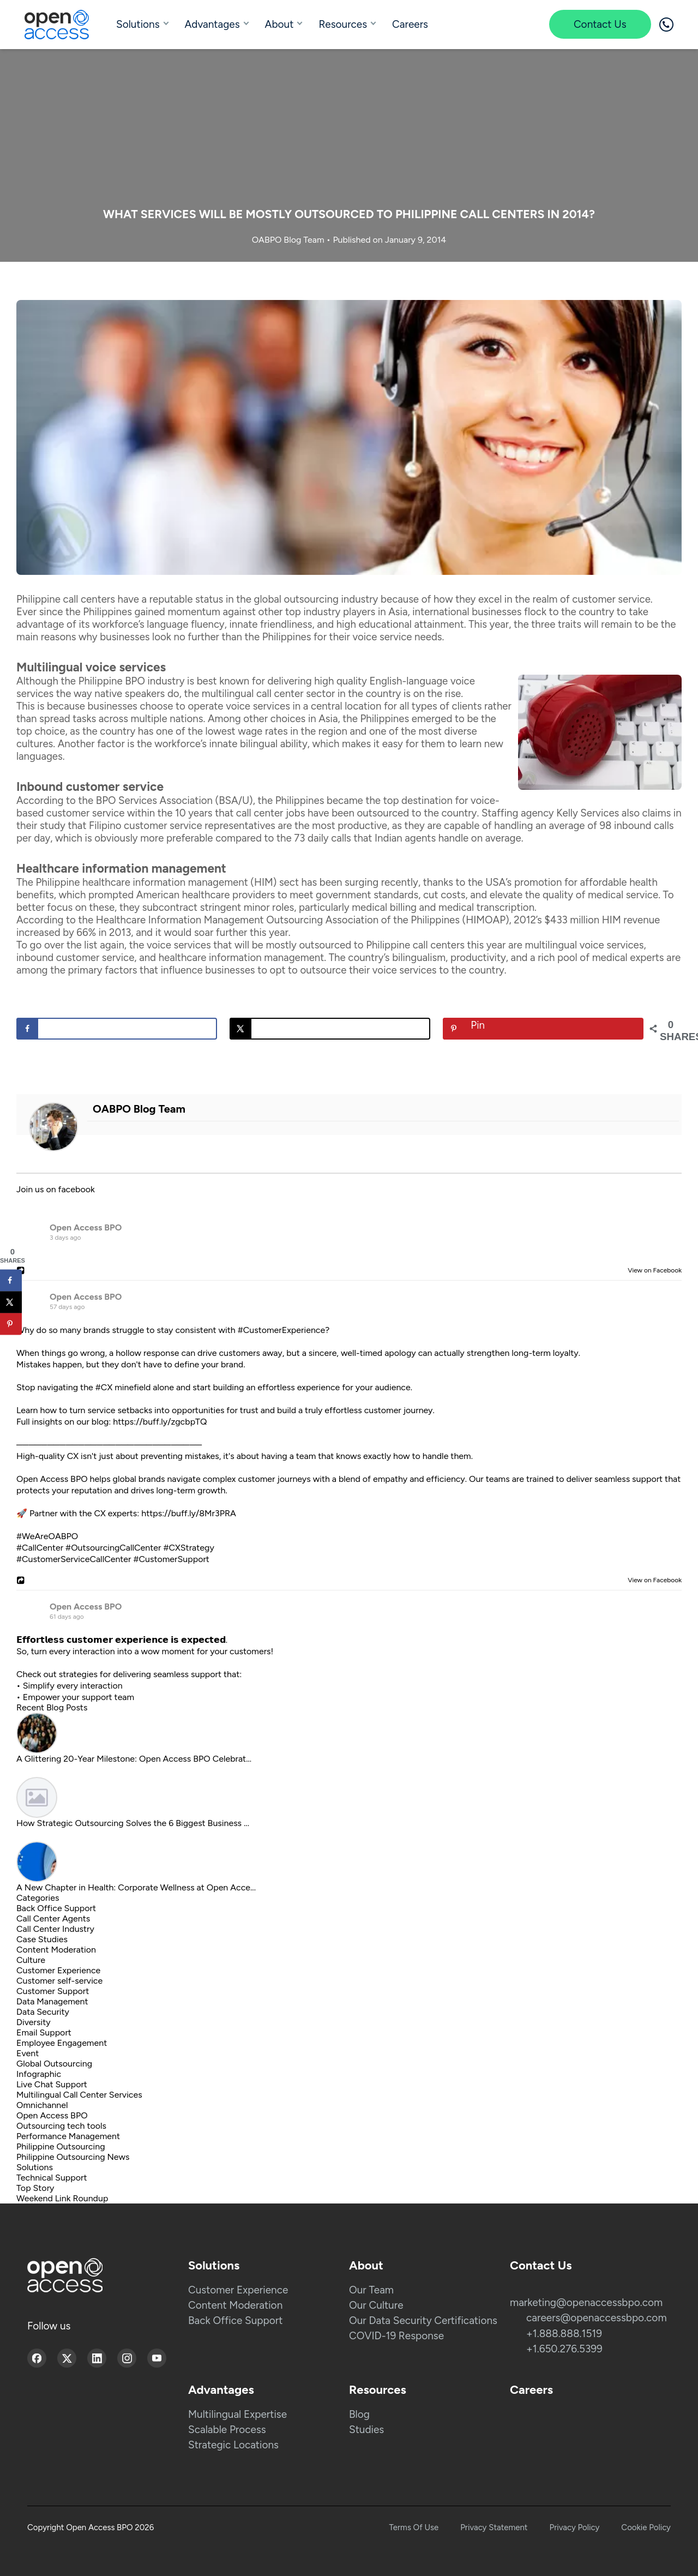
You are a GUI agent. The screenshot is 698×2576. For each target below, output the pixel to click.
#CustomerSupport (171, 1559)
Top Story (35, 2188)
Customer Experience (58, 1970)
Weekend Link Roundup (62, 2198)
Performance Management (68, 2136)
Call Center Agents (53, 1918)
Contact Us (600, 24)
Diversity (33, 2022)
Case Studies (42, 1939)
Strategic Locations (233, 2445)
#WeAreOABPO (47, 1536)
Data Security (42, 2012)
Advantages (212, 24)
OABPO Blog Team (289, 240)
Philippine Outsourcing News (72, 2157)
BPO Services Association (154, 800)
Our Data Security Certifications (423, 2320)
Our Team (371, 2290)
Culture (30, 1960)
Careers (410, 24)
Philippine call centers (65, 599)
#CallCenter (39, 1547)
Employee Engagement (61, 2043)
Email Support (43, 2032)
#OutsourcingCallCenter (113, 1547)
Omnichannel (42, 2105)
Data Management (52, 2001)
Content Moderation (56, 1949)
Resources (342, 24)
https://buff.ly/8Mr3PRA (188, 1513)
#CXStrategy (188, 1547)
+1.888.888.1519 (564, 2333)
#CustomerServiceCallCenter (73, 1559)
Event (27, 2053)
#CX (103, 1387)
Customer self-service (59, 1980)
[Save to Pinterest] (543, 1029)
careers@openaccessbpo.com (596, 2317)
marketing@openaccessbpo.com (586, 2302)
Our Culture (376, 2305)
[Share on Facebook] (116, 1029)
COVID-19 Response (396, 2335)
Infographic (38, 2074)
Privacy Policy (575, 2527)
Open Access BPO (86, 1227)
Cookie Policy (646, 2527)
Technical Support (51, 2177)
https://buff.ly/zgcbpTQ (160, 1421)
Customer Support (52, 1991)
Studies (366, 2429)
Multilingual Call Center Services (79, 2094)
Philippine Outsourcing (60, 2146)
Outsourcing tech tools (61, 2126)
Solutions (138, 24)
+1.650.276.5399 (564, 2349)
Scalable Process (227, 2429)
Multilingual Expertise (237, 2414)
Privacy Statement (493, 2527)
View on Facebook (652, 1270)
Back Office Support (56, 1908)
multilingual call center (253, 693)
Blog (359, 2414)
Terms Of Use (414, 2527)
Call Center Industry (55, 1929)
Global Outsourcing (54, 2063)
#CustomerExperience (281, 1330)
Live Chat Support (51, 2084)
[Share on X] (330, 1029)
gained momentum (177, 611)
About (279, 24)
